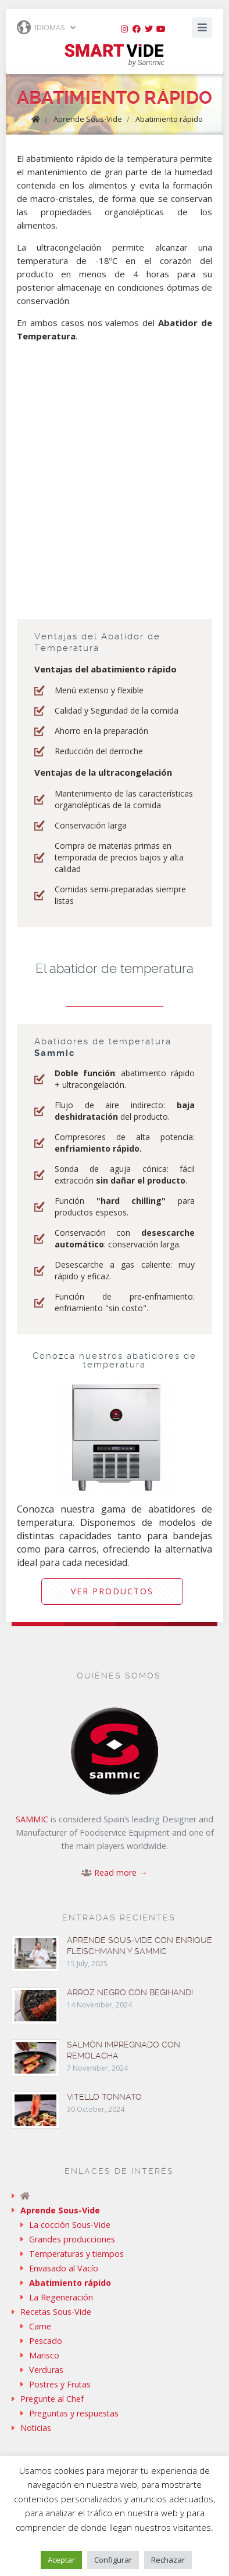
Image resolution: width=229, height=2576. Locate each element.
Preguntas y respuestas (74, 2413)
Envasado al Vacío (63, 2268)
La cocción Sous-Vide (69, 2224)
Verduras (46, 2369)
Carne (40, 2326)
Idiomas (41, 27)
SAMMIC (32, 1819)
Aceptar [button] (61, 2560)
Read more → (120, 1872)
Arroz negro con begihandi (130, 1992)
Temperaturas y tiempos (76, 2253)
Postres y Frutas (60, 2384)
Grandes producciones (72, 2239)
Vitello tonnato (104, 2096)
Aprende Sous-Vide (87, 119)
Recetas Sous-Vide (55, 2311)
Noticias (35, 2427)
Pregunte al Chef (52, 2398)
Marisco (44, 2355)
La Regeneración (61, 2297)
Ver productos (112, 1591)
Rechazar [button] (168, 2560)
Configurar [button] (113, 2560)
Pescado (45, 2340)
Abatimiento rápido (169, 119)
